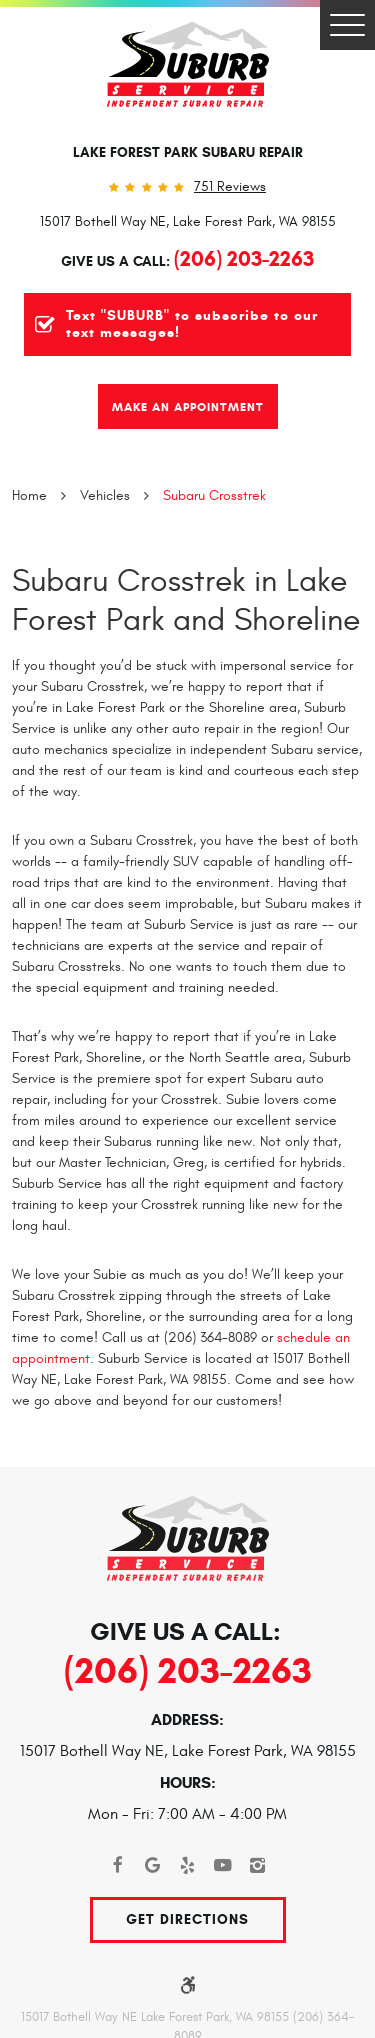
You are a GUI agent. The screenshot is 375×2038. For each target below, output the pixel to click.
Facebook (117, 1865)
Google (152, 1865)
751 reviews (230, 187)
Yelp (187, 1865)
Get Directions (187, 1919)
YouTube (222, 1865)
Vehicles (105, 495)
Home (29, 495)
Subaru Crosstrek (214, 495)
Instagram (257, 1865)
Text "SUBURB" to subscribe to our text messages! (192, 324)
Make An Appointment (188, 406)
